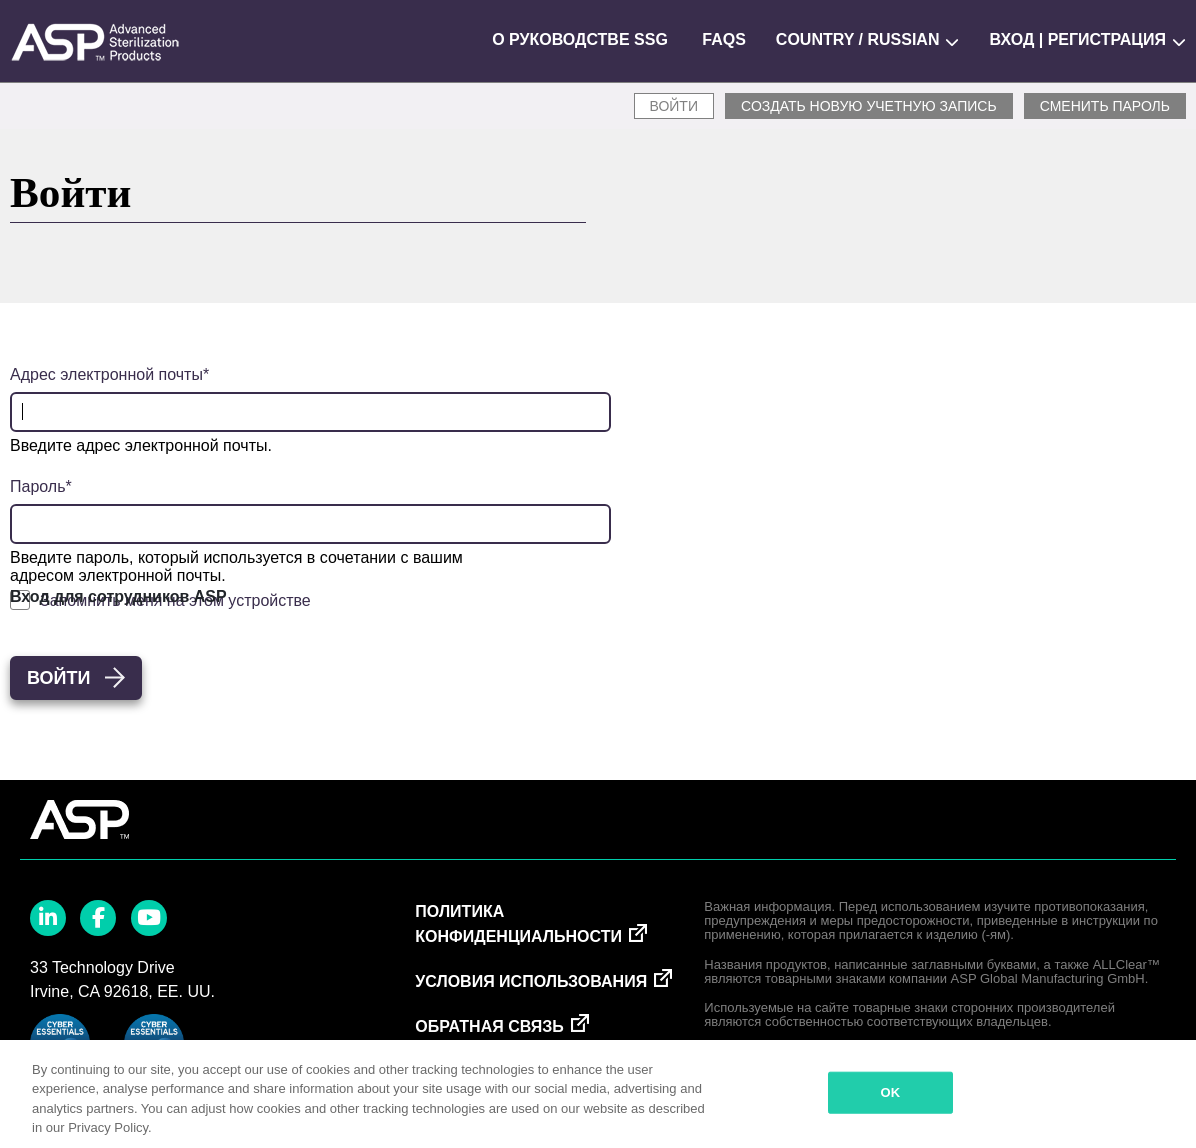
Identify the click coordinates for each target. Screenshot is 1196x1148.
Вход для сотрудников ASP (118, 596)
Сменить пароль (1105, 106)
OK (891, 1092)
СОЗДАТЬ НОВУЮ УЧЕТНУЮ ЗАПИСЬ (869, 106)
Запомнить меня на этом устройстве (175, 600)
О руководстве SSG (580, 39)
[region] (598, 1094)
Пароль (38, 486)
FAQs (724, 39)
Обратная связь (489, 1026)
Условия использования (531, 981)
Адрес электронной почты (106, 374)
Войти (674, 106)
